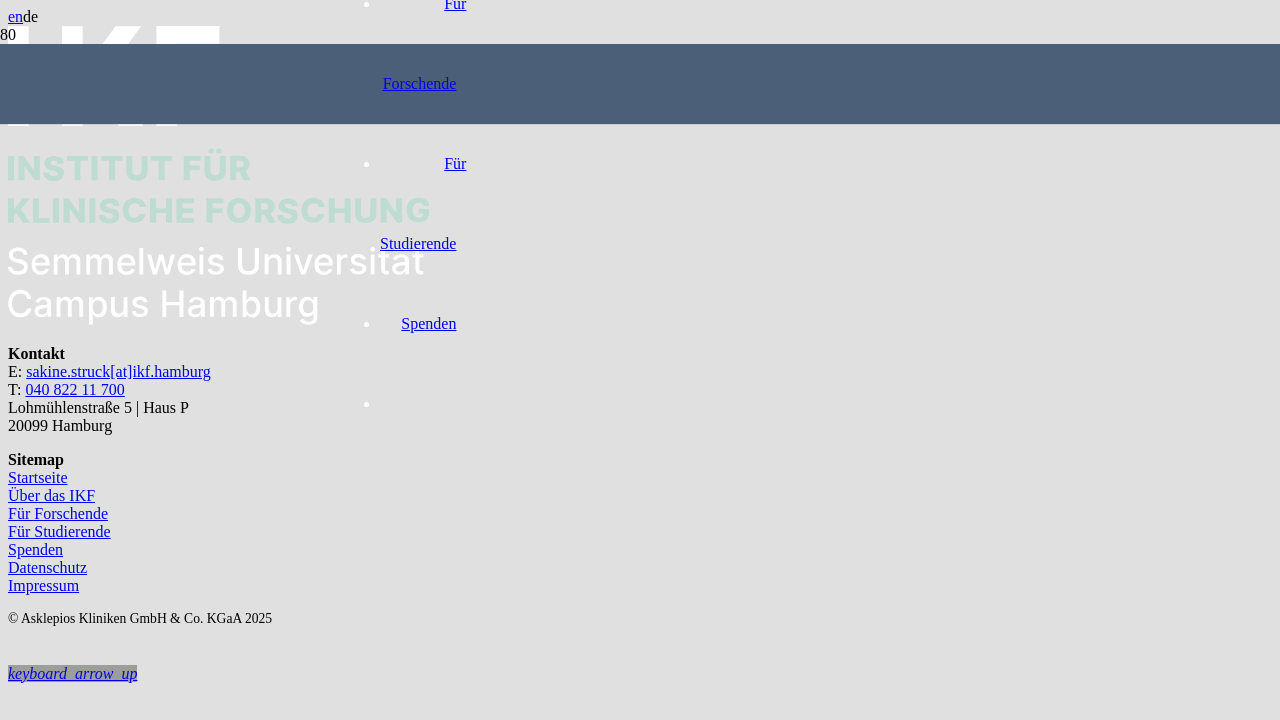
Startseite (38, 477)
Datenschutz (47, 567)
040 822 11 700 (74, 389)
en (15, 16)
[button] (72, 673)
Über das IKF (51, 495)
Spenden (35, 549)
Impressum (43, 585)
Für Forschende (58, 513)
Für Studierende (59, 531)
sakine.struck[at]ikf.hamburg (118, 371)
